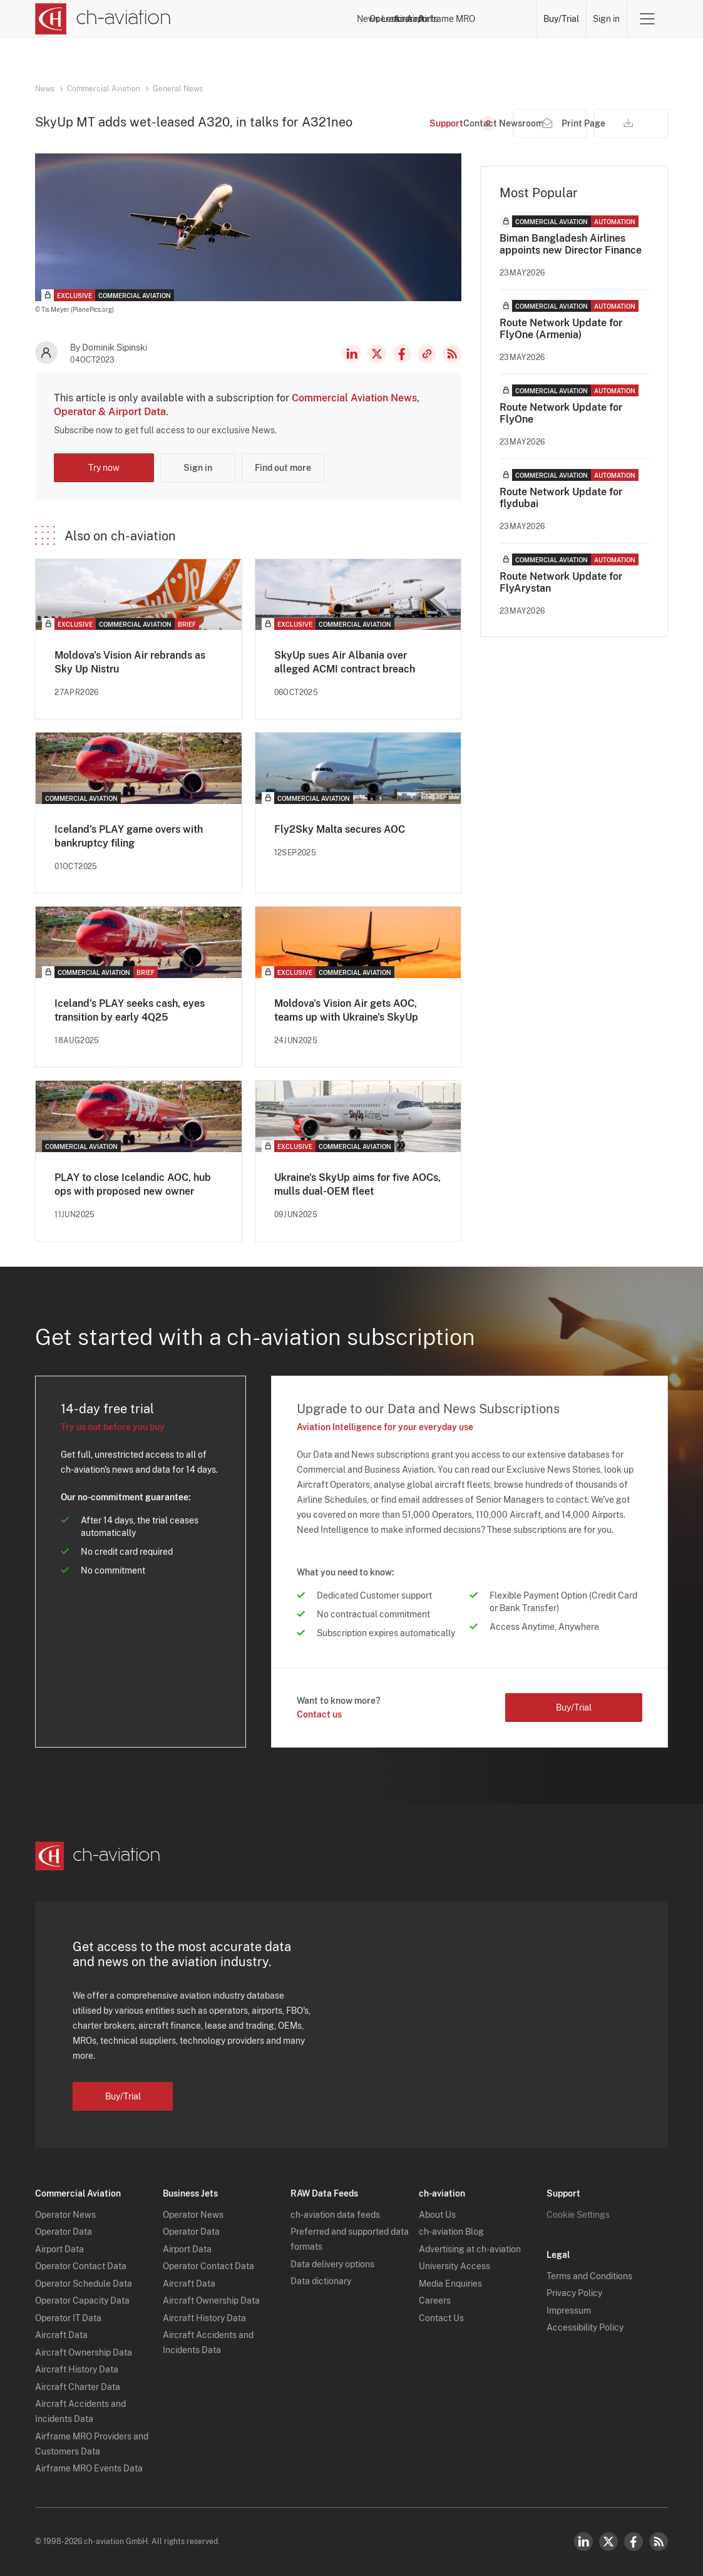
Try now (104, 468)
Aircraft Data (61, 2335)
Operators (309, 19)
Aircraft (400, 19)
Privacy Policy (574, 2293)
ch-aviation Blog (451, 2232)
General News (178, 89)
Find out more (283, 468)
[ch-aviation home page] (103, 18)
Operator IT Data (68, 2318)
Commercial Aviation (103, 89)
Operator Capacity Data (82, 2300)
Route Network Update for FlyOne (561, 413)
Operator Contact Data (80, 2266)
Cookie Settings (578, 2214)
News (264, 19)
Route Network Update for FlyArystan (561, 582)
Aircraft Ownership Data (83, 2352)
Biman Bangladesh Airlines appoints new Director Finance (571, 244)
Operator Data (63, 2232)
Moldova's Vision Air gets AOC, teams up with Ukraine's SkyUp (346, 1010)
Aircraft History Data (76, 2369)
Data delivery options (332, 2264)
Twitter (608, 2541)
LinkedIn (351, 353)
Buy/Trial (561, 19)
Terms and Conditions (589, 2276)
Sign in (606, 19)
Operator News (65, 2215)
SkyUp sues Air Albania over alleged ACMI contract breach (344, 662)
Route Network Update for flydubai (561, 498)
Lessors (356, 19)
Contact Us (441, 2318)
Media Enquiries (450, 2284)
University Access (454, 2266)
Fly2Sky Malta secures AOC (339, 829)
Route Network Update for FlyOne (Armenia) (561, 329)
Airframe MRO (501, 19)
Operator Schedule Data (83, 2284)
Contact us (319, 1714)
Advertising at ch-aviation (470, 2249)
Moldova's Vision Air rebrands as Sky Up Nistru (129, 662)
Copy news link (427, 353)
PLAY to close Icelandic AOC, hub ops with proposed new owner (132, 1184)
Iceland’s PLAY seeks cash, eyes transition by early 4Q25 (129, 1010)
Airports (445, 19)
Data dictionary (320, 2281)
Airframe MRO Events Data (89, 2468)
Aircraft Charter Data (77, 2387)
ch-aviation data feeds (335, 2215)
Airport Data (59, 2249)
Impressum (568, 2311)
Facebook (402, 353)
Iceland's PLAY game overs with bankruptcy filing (128, 836)
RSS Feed (452, 353)
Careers (435, 2300)
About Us (437, 2215)
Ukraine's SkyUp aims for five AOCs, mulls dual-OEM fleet (357, 1184)
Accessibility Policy (584, 2327)
